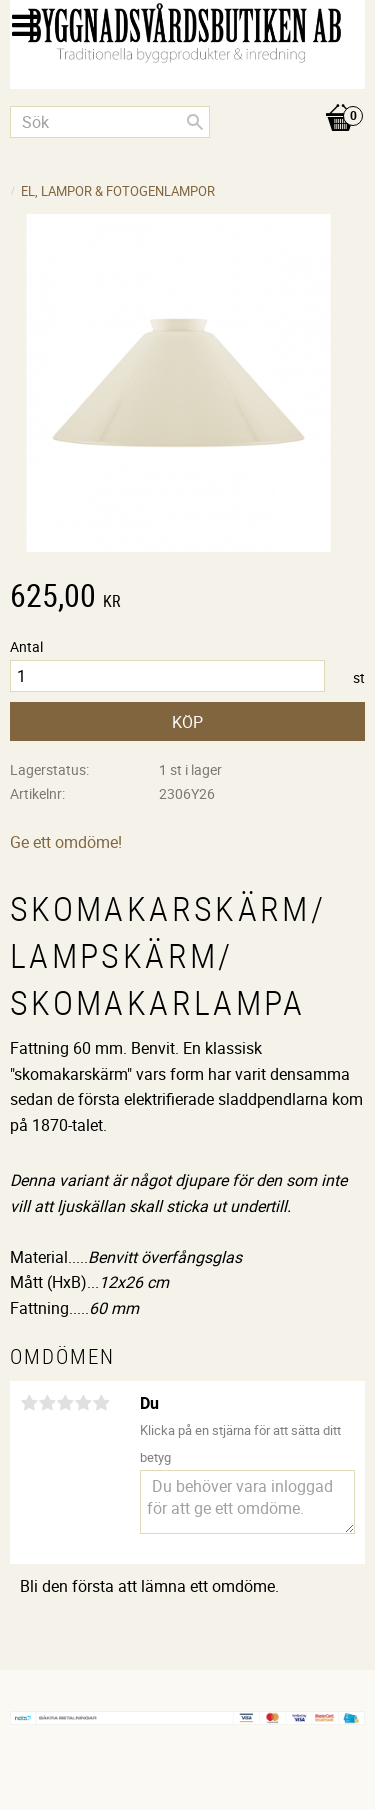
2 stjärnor (47, 1403)
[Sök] (195, 122)
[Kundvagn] (187, 97)
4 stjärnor (83, 1403)
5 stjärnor (101, 1403)
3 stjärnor (65, 1403)
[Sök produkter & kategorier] (110, 122)
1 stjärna (29, 1403)
